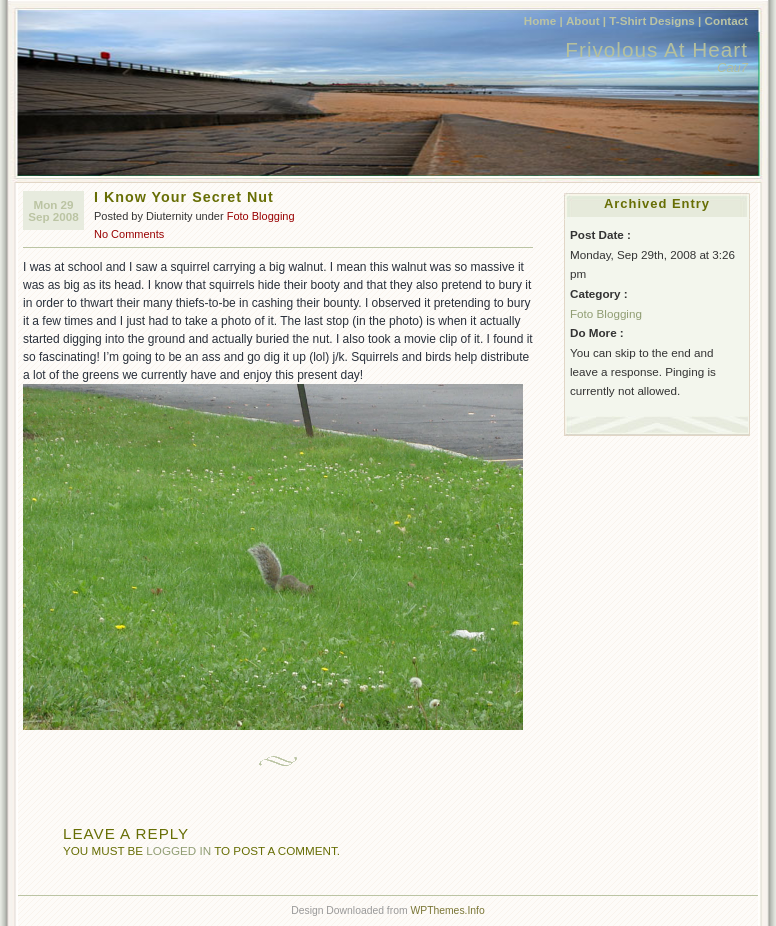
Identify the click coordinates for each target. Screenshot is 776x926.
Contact (726, 20)
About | (586, 20)
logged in (178, 850)
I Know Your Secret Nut (184, 197)
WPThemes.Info (447, 910)
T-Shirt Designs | (655, 20)
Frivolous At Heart (656, 49)
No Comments (129, 234)
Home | (543, 20)
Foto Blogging (261, 216)
